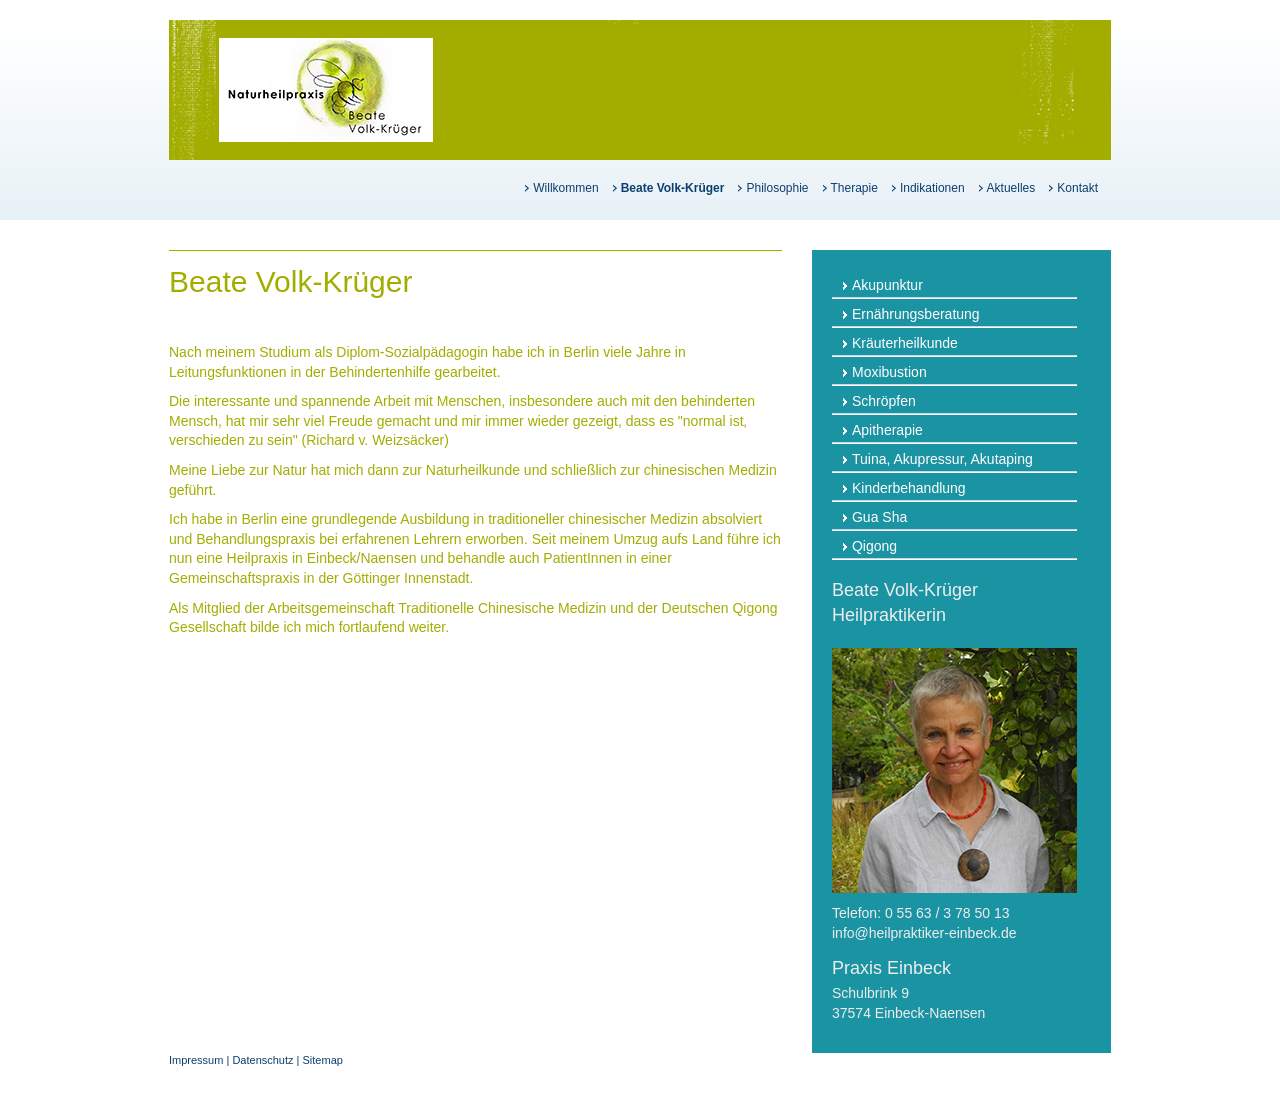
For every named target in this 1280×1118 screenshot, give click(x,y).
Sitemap (323, 1060)
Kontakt (1077, 188)
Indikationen (932, 188)
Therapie (854, 188)
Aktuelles (1011, 188)
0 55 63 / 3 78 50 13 (947, 913)
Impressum (196, 1060)
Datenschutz (262, 1060)
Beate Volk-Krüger (673, 188)
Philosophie (777, 188)
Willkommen (565, 188)
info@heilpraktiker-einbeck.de (924, 933)
